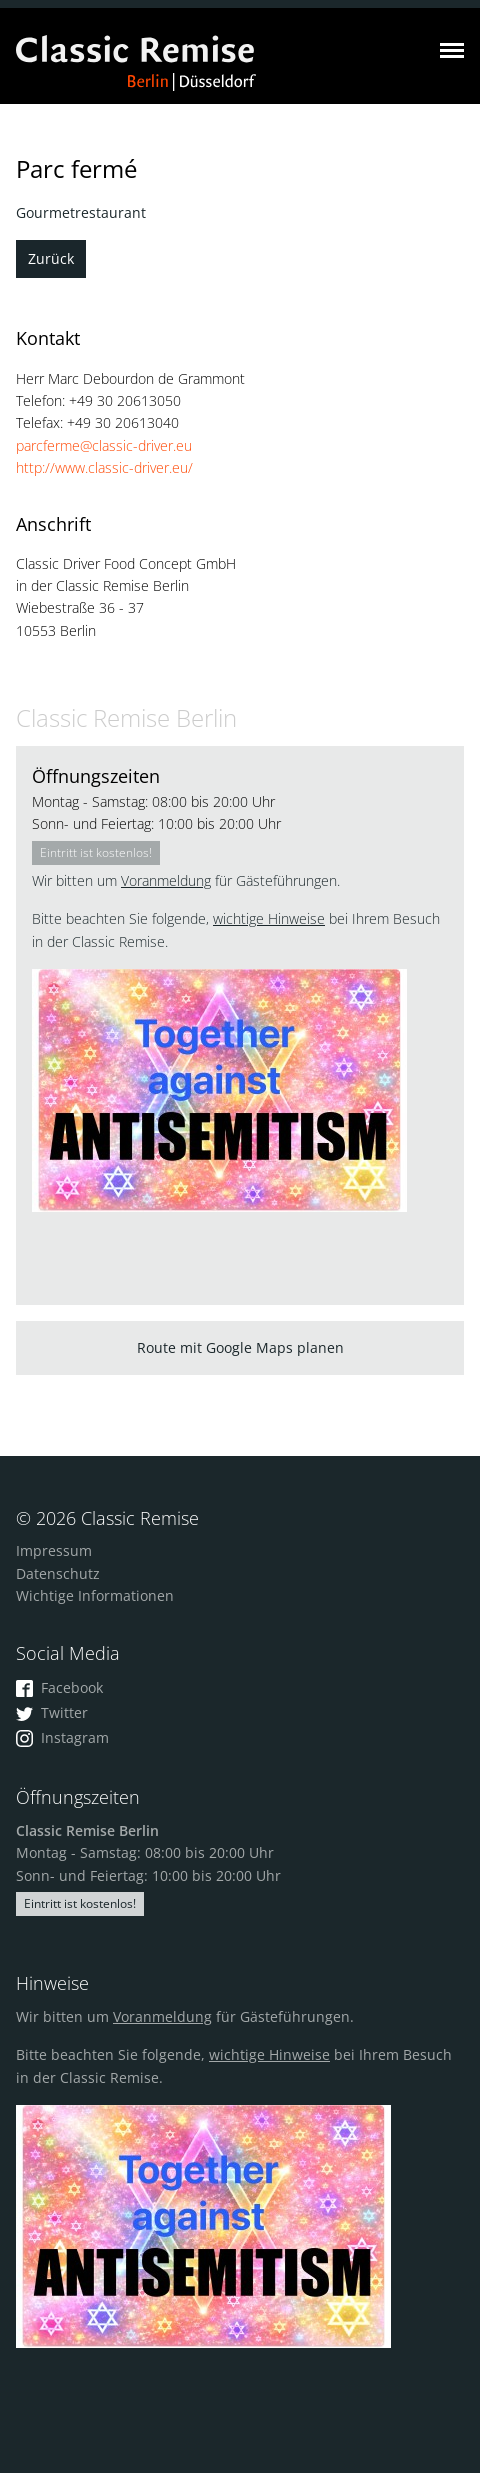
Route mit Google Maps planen (240, 1347)
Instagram (62, 1737)
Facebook (59, 1687)
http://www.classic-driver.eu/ (104, 467)
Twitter (52, 1712)
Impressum (54, 1550)
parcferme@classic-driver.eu (104, 445)
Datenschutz (58, 1573)
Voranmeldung (166, 880)
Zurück (51, 258)
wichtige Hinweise (269, 918)
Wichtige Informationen (95, 1595)
